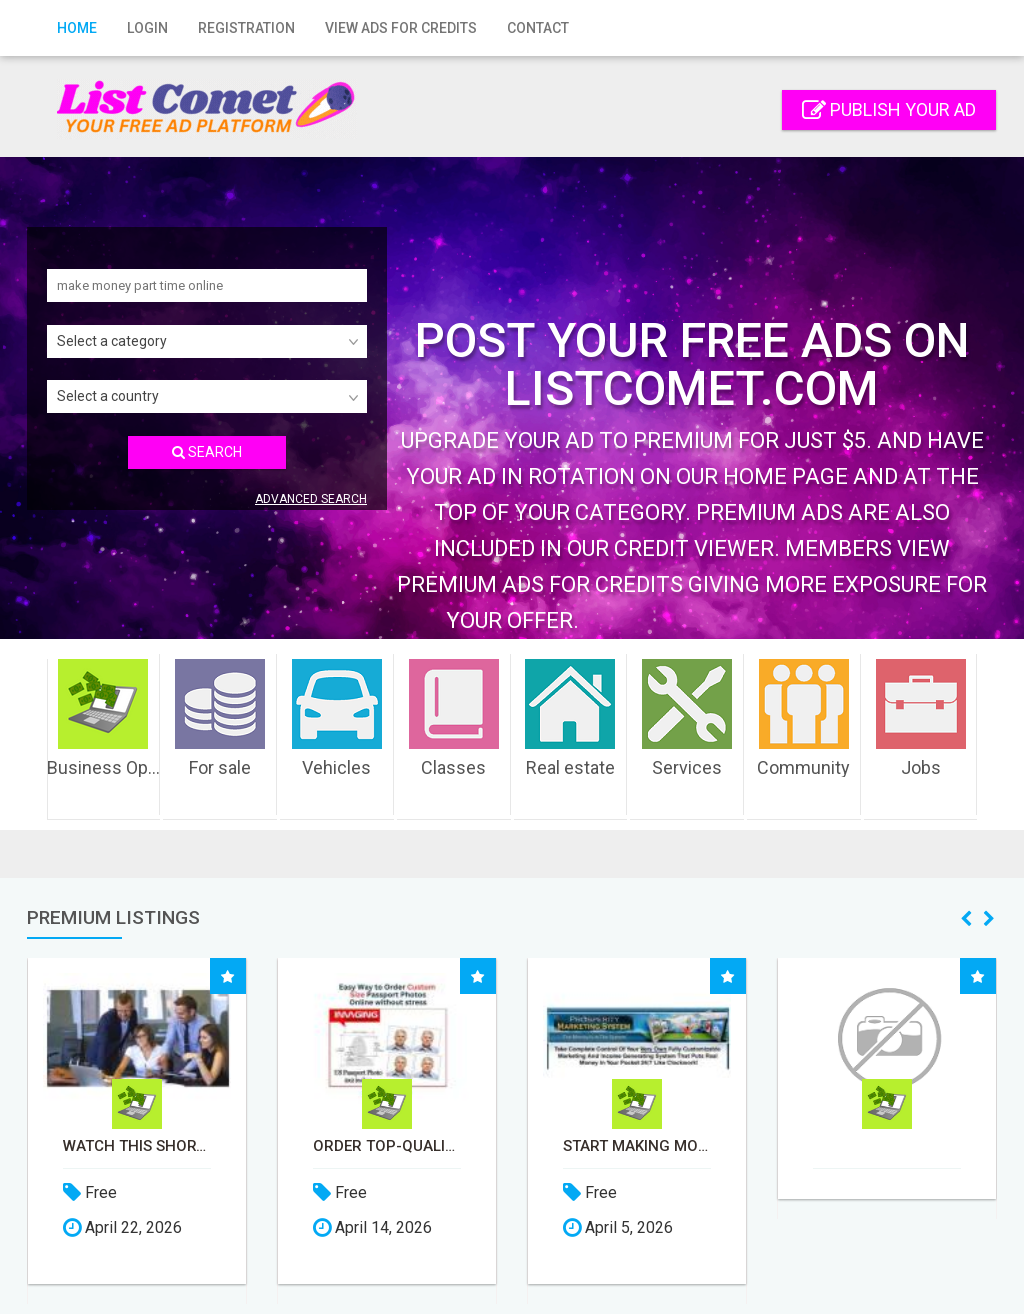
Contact (538, 28)
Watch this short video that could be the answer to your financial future (195, 1146)
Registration (246, 28)
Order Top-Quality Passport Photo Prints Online (445, 1146)
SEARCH (207, 452)
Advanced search (311, 499)
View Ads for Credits (401, 28)
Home (77, 28)
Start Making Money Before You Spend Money (695, 1146)
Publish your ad (889, 109)
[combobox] (207, 341)
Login (147, 28)
